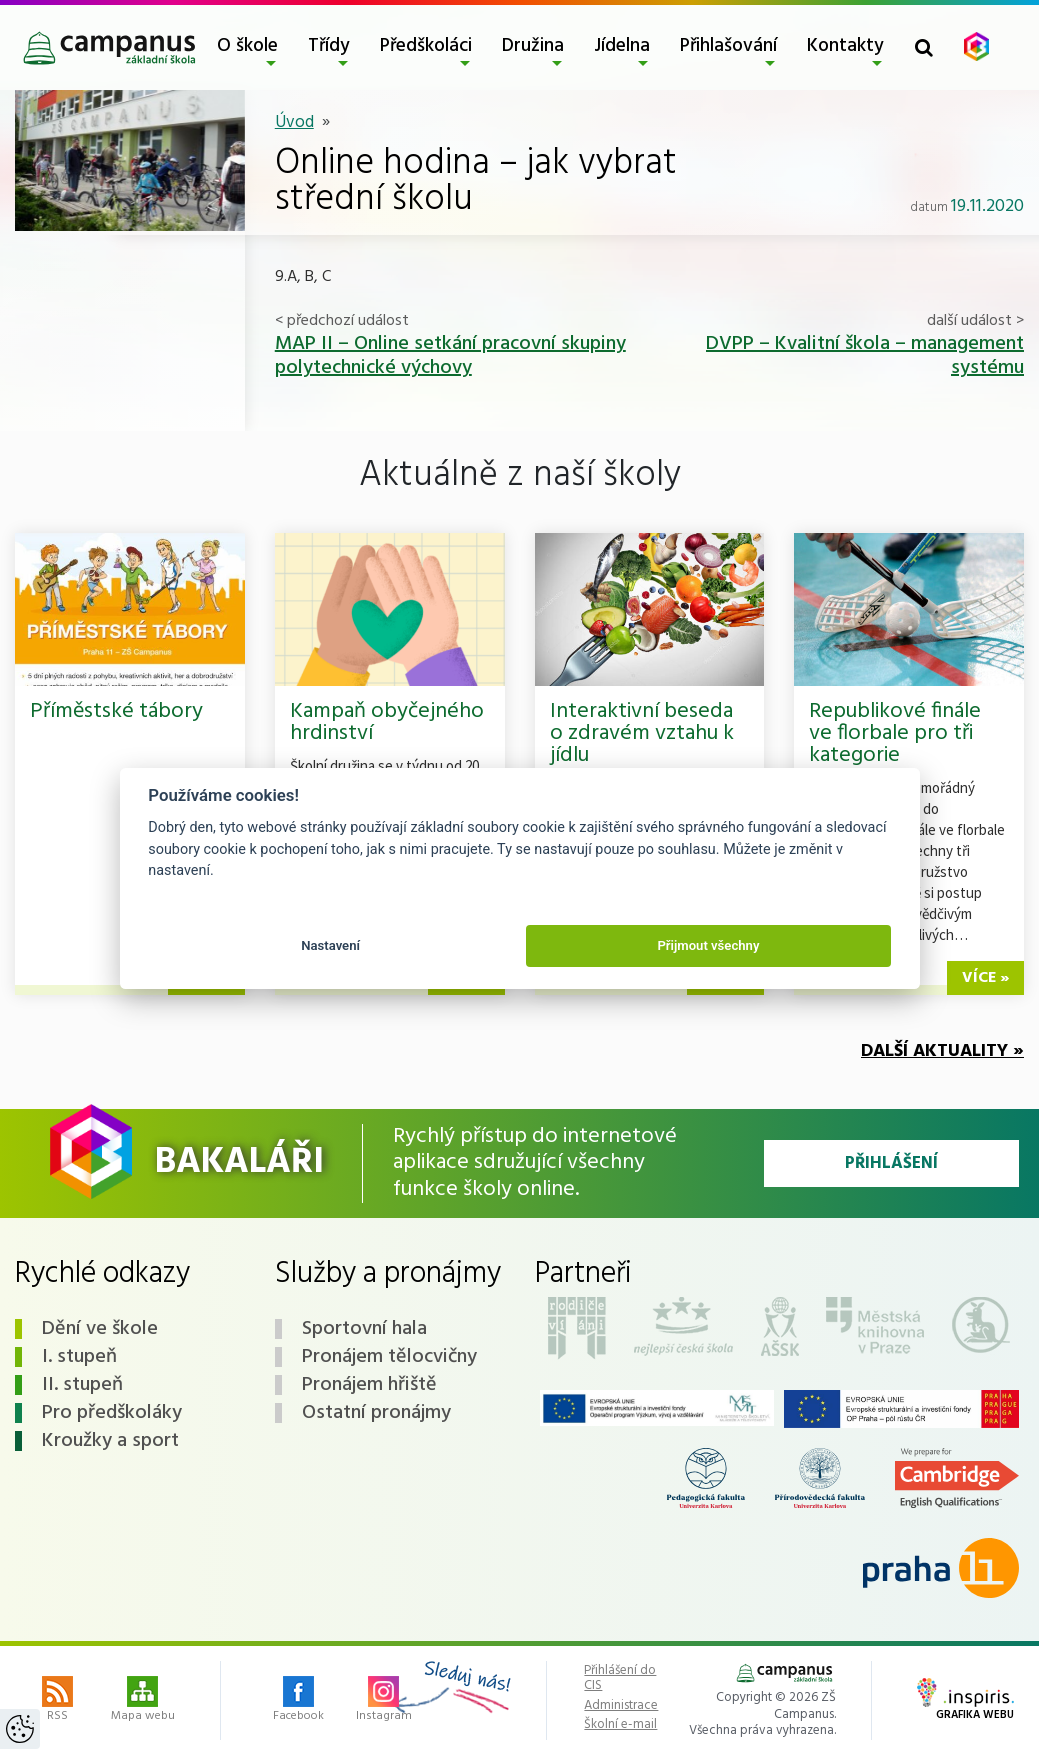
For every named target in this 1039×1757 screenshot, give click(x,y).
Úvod (294, 122)
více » (985, 978)
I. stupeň (79, 1357)
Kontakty (845, 46)
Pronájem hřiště (369, 1385)
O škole (247, 46)
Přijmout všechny (708, 945)
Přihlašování (728, 46)
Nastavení (330, 945)
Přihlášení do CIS (620, 1678)
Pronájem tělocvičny (389, 1357)
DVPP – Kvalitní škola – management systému (865, 356)
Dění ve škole (100, 1329)
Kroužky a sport (110, 1441)
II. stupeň (82, 1385)
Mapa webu (143, 1701)
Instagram (384, 1701)
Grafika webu (965, 1701)
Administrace (621, 1706)
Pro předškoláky (112, 1413)
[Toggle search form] (924, 47)
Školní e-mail (620, 1725)
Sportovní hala (364, 1329)
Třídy (329, 46)
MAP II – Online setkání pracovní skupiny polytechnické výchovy (450, 356)
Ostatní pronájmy (376, 1413)
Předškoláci (426, 46)
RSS (57, 1701)
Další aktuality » (942, 1051)
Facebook (298, 1701)
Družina (533, 46)
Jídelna (622, 46)
